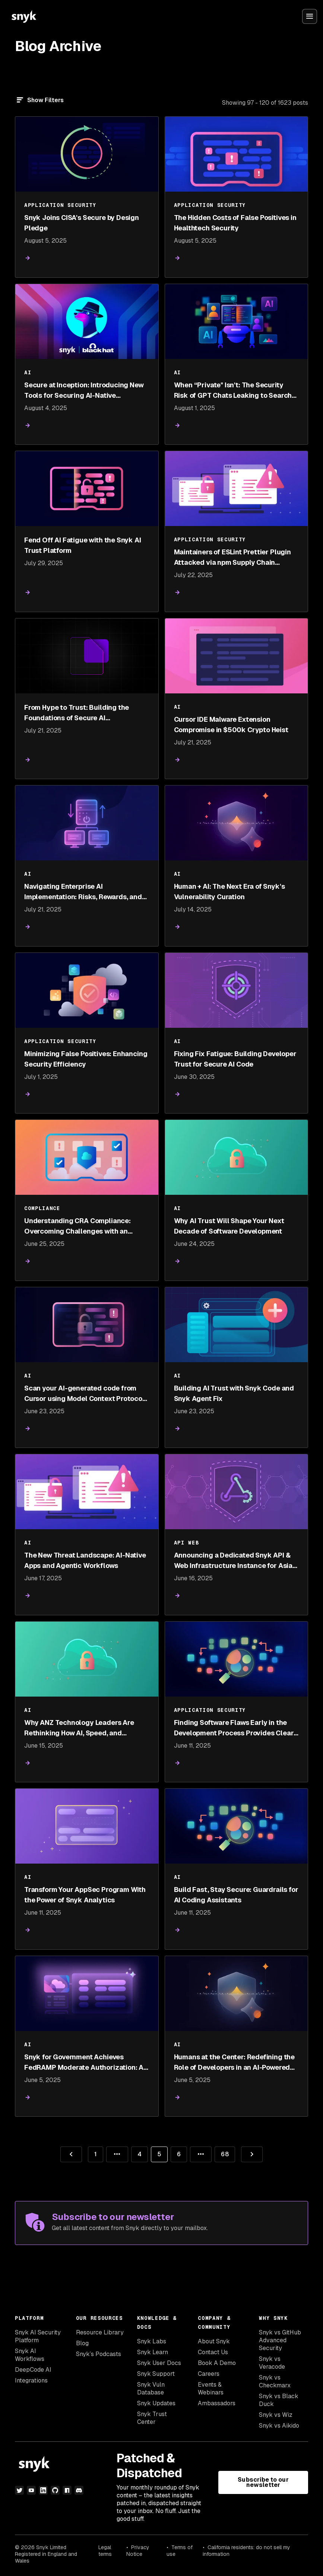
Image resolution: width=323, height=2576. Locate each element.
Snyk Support (156, 2374)
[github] (55, 2490)
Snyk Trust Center (152, 2418)
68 (221, 2152)
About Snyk (214, 2341)
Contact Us (213, 2352)
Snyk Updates (156, 2403)
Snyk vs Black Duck (278, 2400)
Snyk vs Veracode (272, 2363)
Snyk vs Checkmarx (275, 2381)
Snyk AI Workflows (29, 2355)
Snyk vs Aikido (279, 2425)
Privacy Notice (137, 2550)
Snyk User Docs (159, 2363)
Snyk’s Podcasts (98, 2354)
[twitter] (19, 2490)
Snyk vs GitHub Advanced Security (280, 2340)
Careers (208, 2374)
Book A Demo (217, 2363)
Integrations (31, 2380)
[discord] (79, 2490)
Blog (82, 2343)
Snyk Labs (151, 2341)
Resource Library (100, 2332)
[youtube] (31, 2490)
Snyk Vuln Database (151, 2388)
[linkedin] (43, 2490)
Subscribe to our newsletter (263, 2482)
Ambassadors (216, 2403)
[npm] (67, 2490)
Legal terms (105, 2550)
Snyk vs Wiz (275, 2415)
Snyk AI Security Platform (38, 2336)
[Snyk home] (24, 16)
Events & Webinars (211, 2388)
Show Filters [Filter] (45, 100)
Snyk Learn (152, 2352)
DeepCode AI (33, 2370)
